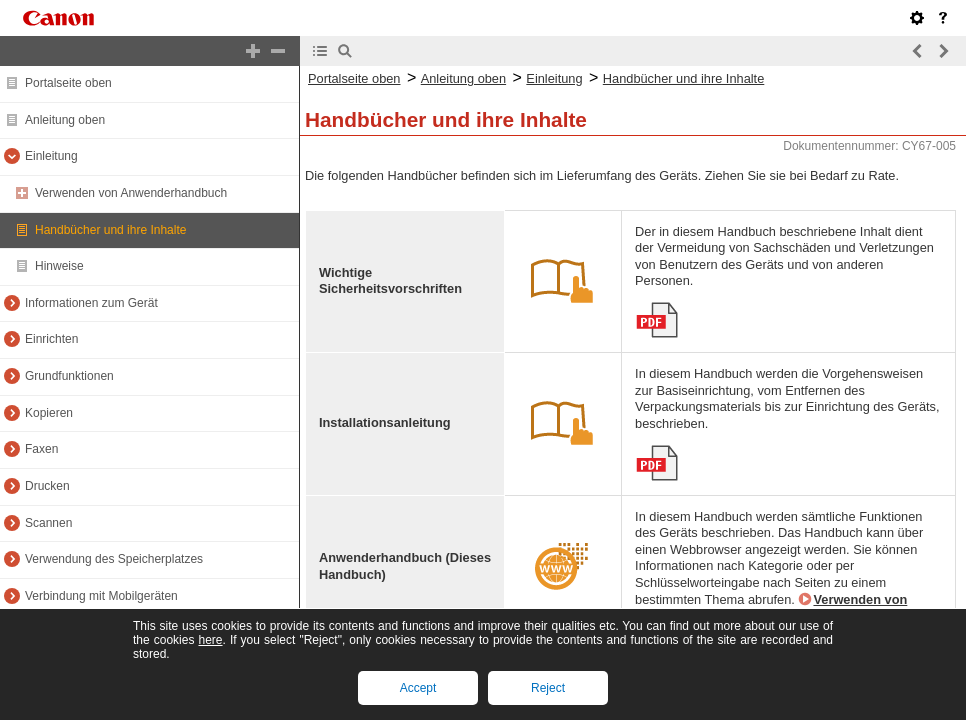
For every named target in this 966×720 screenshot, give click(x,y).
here (210, 640)
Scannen (48, 523)
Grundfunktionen (69, 376)
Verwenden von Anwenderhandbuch (131, 193)
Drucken (47, 486)
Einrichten (51, 339)
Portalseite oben (68, 83)
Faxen (41, 449)
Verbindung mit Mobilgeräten (101, 596)
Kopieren (49, 413)
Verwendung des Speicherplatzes (114, 559)
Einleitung (51, 156)
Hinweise (59, 266)
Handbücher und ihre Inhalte (110, 230)
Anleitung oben (65, 120)
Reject (548, 688)
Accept (418, 688)
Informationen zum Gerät (91, 303)
